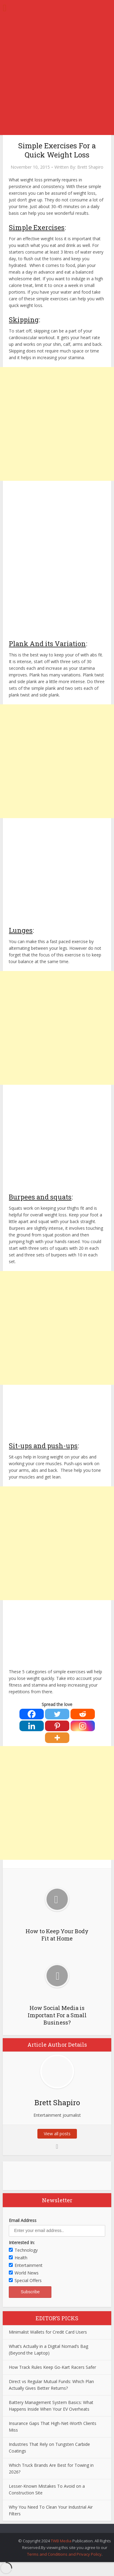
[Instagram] (83, 1726)
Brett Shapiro (90, 167)
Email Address (22, 2220)
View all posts (57, 2133)
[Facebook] (31, 1714)
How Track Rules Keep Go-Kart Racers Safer (52, 2367)
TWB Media (61, 2541)
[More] (57, 1737)
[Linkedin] (31, 1726)
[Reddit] (83, 1714)
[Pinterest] (57, 1726)
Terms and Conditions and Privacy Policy (64, 2554)
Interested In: (22, 2242)
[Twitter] (57, 1714)
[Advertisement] (57, 75)
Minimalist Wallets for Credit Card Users (48, 2332)
